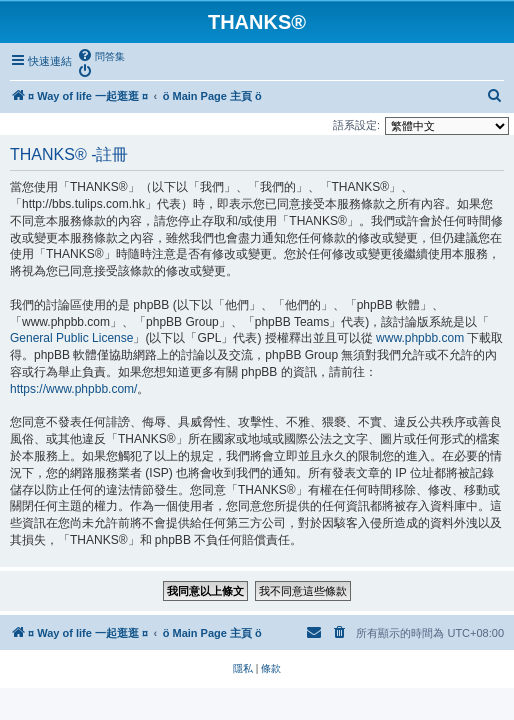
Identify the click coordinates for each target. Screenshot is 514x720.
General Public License (71, 340)
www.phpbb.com (420, 340)
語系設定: (356, 127)
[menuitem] (101, 56)
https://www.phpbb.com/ (73, 391)
